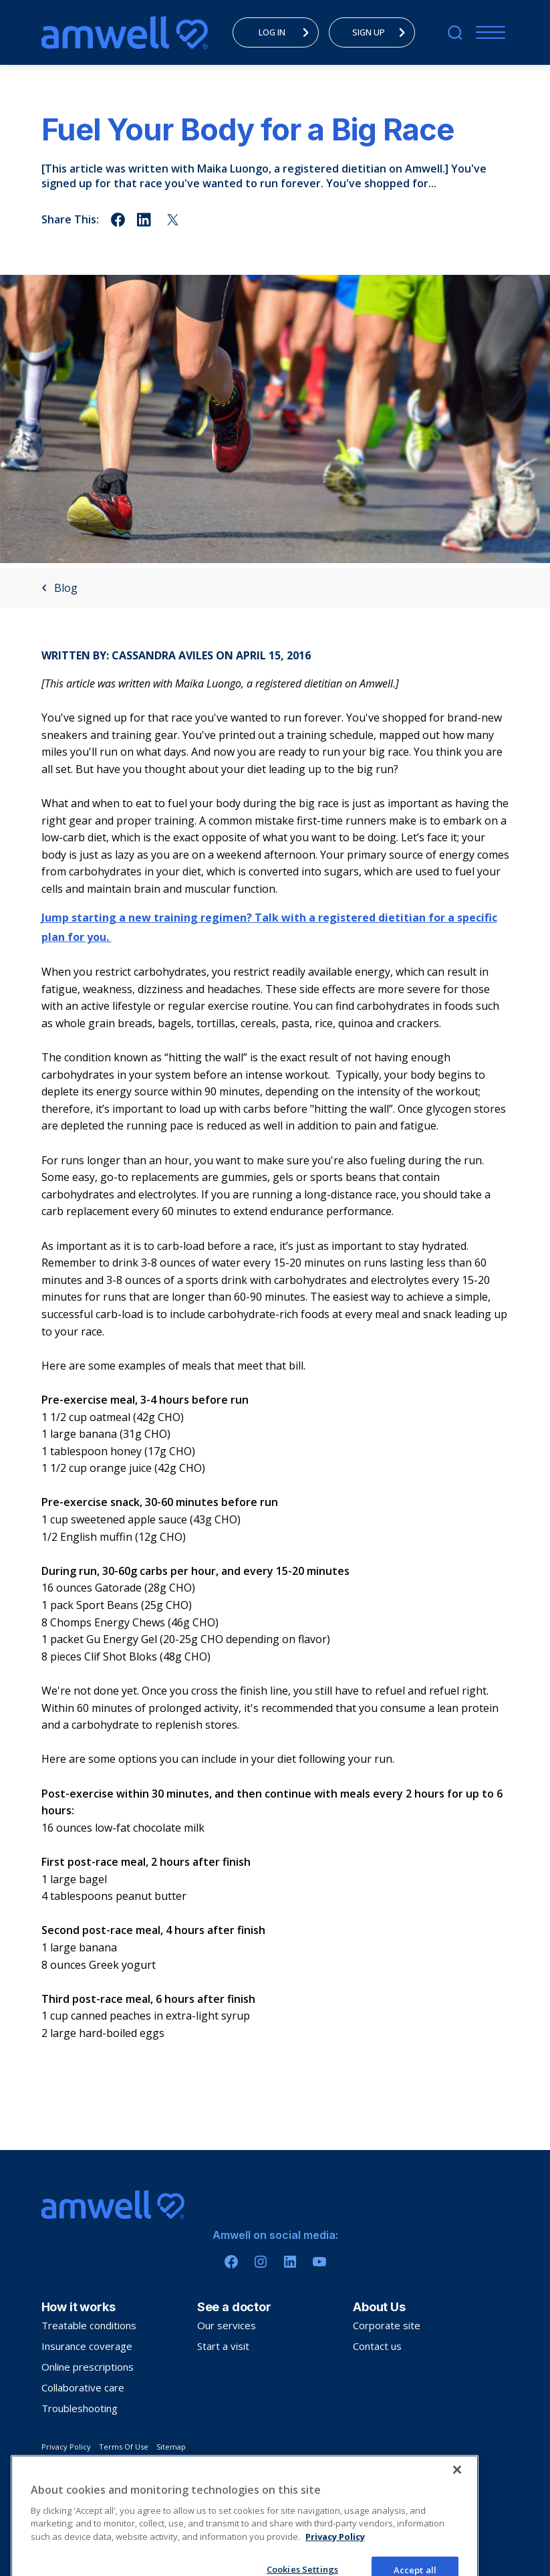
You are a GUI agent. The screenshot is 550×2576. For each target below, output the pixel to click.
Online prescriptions (87, 2366)
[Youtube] (319, 2261)
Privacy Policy (66, 2447)
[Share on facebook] (118, 219)
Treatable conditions (88, 2325)
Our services (226, 2325)
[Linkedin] (290, 2261)
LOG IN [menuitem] (287, 32)
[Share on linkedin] (145, 219)
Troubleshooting (79, 2408)
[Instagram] (260, 2261)
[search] (455, 32)
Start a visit (223, 2346)
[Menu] (487, 32)
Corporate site (386, 2325)
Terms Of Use (123, 2447)
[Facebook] (231, 2261)
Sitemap (171, 2447)
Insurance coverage (86, 2346)
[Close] (457, 2525)
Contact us (377, 2346)
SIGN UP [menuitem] (382, 32)
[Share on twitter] (172, 219)
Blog (59, 587)
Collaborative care (82, 2387)
